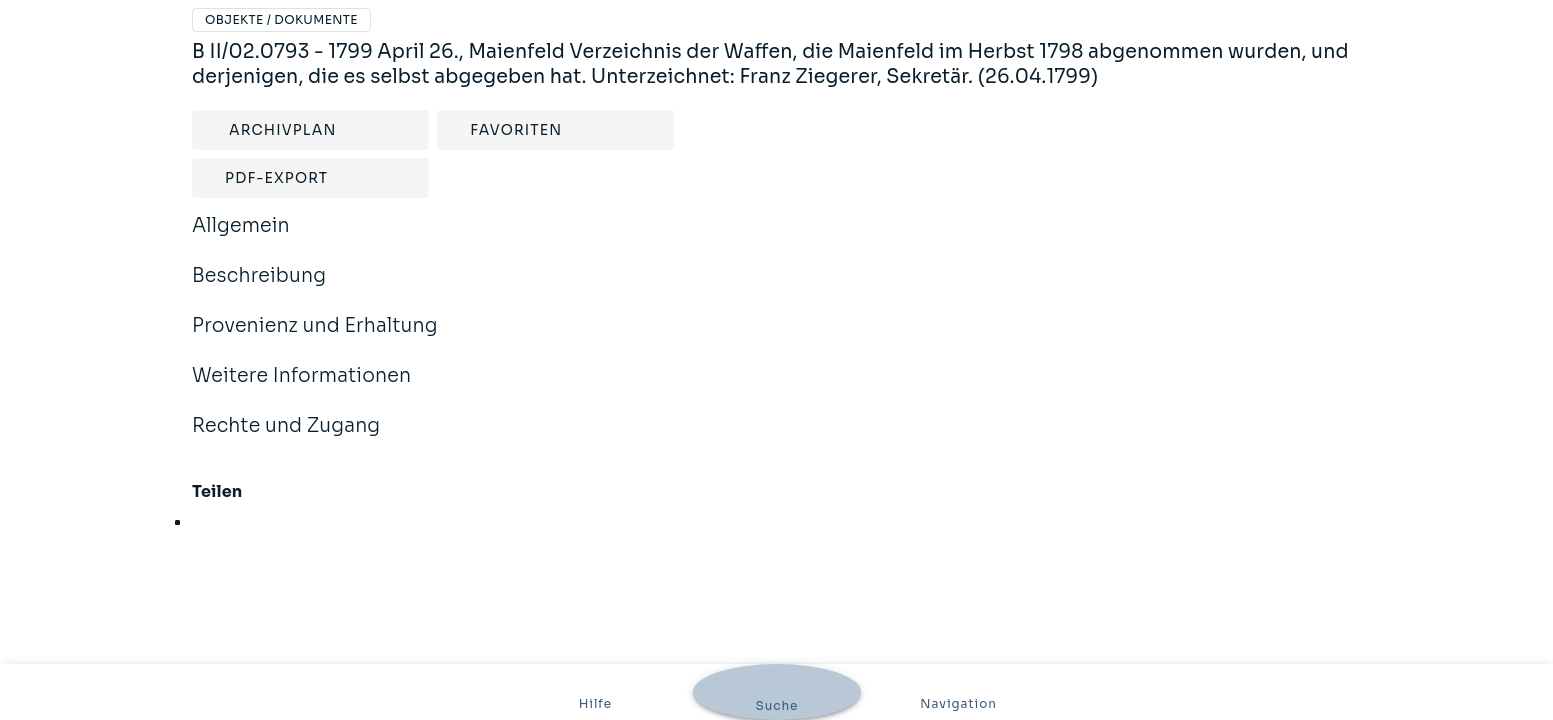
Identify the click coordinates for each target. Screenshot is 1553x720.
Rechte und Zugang (286, 439)
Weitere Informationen (301, 389)
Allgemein (241, 239)
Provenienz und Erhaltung (315, 339)
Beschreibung (259, 289)
